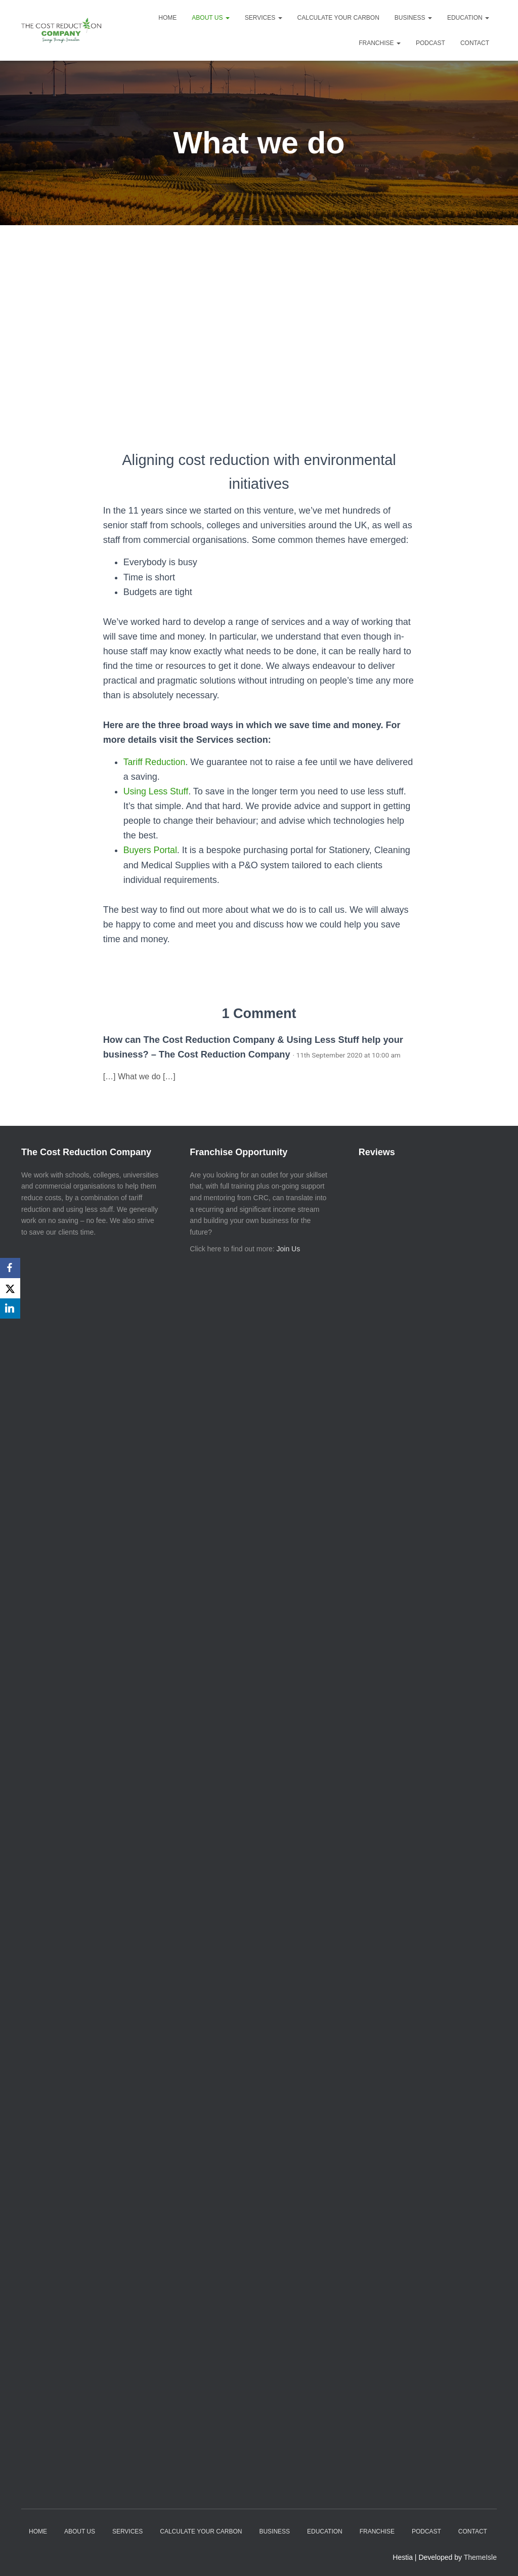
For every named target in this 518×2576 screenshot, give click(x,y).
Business (413, 17)
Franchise (380, 43)
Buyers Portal (150, 850)
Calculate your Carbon (338, 17)
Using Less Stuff (156, 791)
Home (167, 17)
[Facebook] (10, 1268)
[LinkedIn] (10, 1308)
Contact (474, 43)
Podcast (430, 43)
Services (263, 17)
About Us (210, 17)
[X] (10, 1288)
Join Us (288, 1249)
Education (468, 17)
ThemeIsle (480, 2557)
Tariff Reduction (155, 762)
